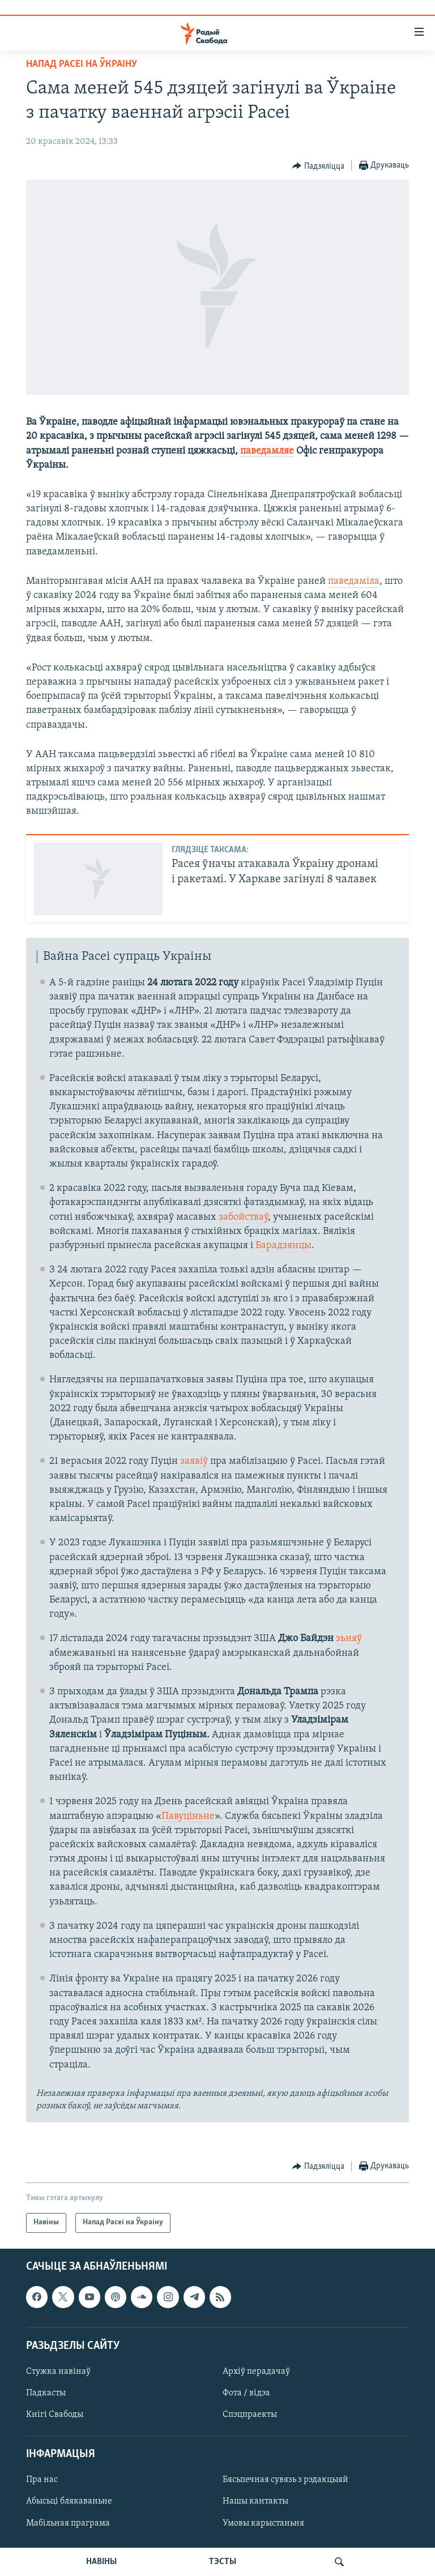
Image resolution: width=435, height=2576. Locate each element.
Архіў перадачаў (256, 2371)
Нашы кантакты (255, 2501)
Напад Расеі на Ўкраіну (81, 64)
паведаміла (353, 581)
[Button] (318, 166)
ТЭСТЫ (222, 2561)
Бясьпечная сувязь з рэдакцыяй (285, 2479)
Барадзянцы (283, 1245)
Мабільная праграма (68, 2522)
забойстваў (243, 1217)
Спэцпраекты (250, 2414)
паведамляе (267, 451)
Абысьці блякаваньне (69, 2501)
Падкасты (46, 2393)
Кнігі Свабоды (54, 2414)
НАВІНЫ (101, 2561)
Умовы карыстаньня (263, 2522)
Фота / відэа (246, 2393)
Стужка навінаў (58, 2371)
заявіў (194, 1461)
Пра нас (42, 2479)
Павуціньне (188, 1816)
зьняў (349, 1638)
